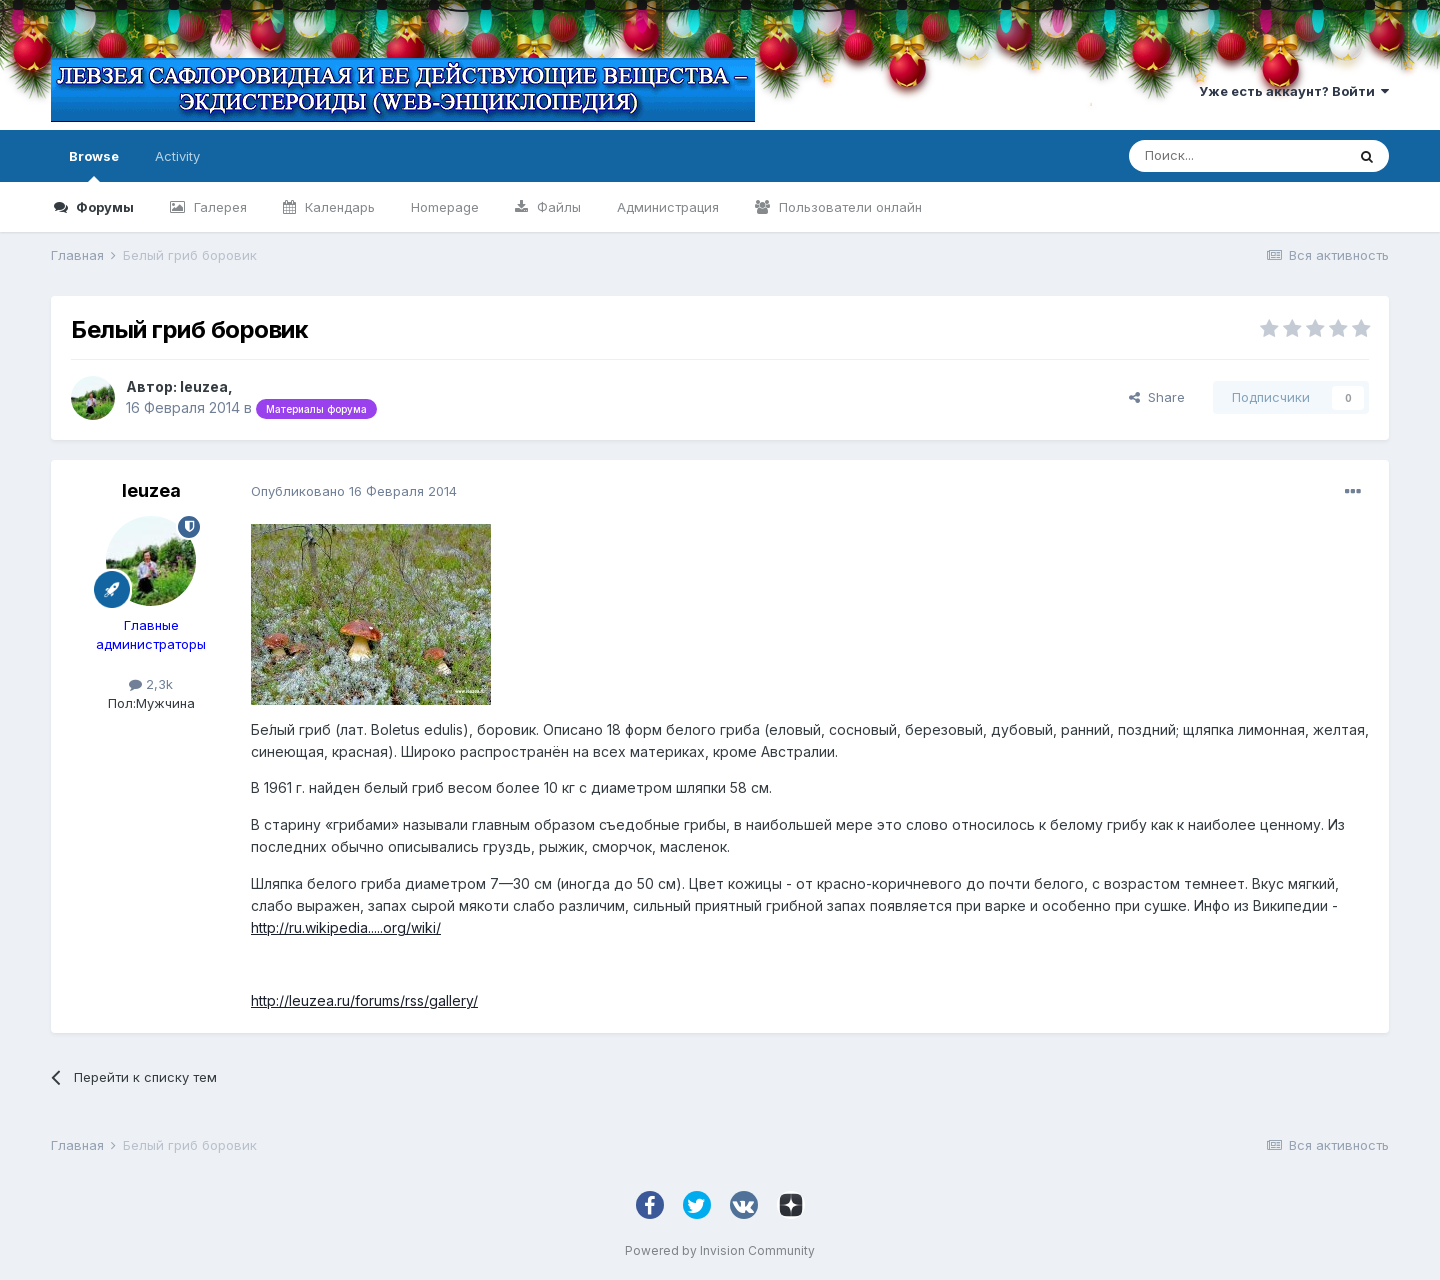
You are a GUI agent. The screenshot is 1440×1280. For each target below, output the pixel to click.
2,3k (151, 684)
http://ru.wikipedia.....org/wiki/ (346, 927)
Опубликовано (354, 491)
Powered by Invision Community (720, 1250)
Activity (177, 156)
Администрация (668, 207)
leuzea (204, 386)
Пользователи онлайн (848, 207)
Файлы (557, 207)
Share (1157, 397)
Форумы (103, 207)
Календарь (338, 207)
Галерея (218, 207)
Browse (94, 165)
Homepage (445, 207)
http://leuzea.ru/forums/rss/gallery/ (364, 1000)
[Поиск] (1237, 156)
